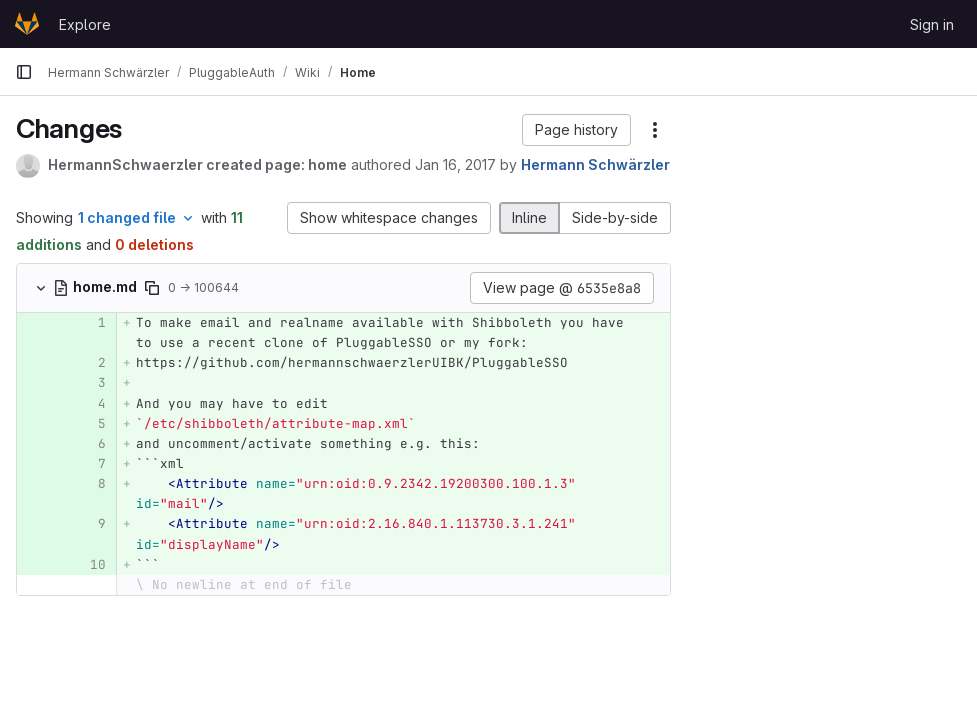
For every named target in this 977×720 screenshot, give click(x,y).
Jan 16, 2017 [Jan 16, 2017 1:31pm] (455, 164)
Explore (85, 24)
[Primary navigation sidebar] (24, 72)
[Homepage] (27, 24)
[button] (576, 130)
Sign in (932, 24)
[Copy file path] (152, 288)
